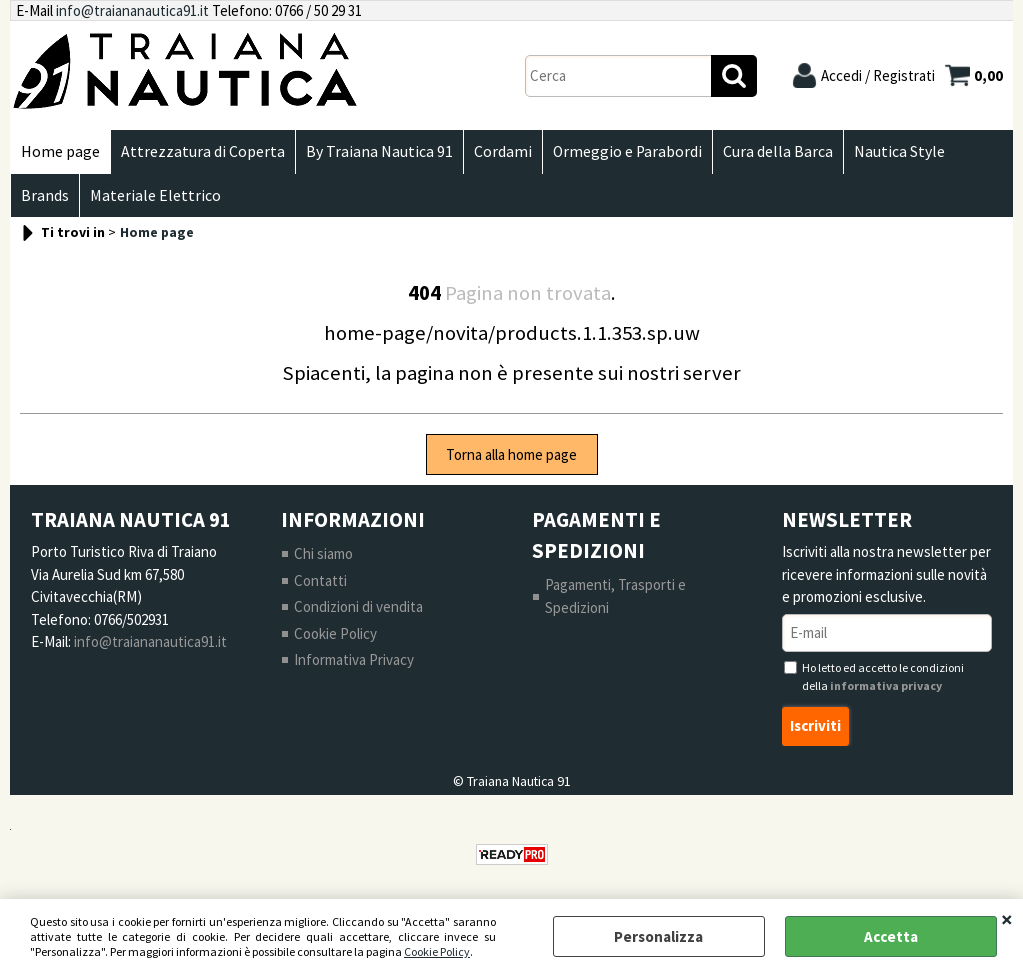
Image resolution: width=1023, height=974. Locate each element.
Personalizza (658, 936)
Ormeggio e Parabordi (627, 151)
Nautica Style (899, 151)
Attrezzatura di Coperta (203, 151)
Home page (60, 151)
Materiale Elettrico (155, 195)
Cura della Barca (778, 151)
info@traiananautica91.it (132, 10)
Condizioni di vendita (358, 606)
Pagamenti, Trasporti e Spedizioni (615, 596)
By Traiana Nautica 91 (379, 151)
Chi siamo (323, 553)
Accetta (891, 936)
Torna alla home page (511, 454)
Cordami (503, 151)
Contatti (320, 580)
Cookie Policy (437, 951)
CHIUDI (1007, 919)
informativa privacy (886, 685)
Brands (45, 195)
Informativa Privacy (354, 659)
